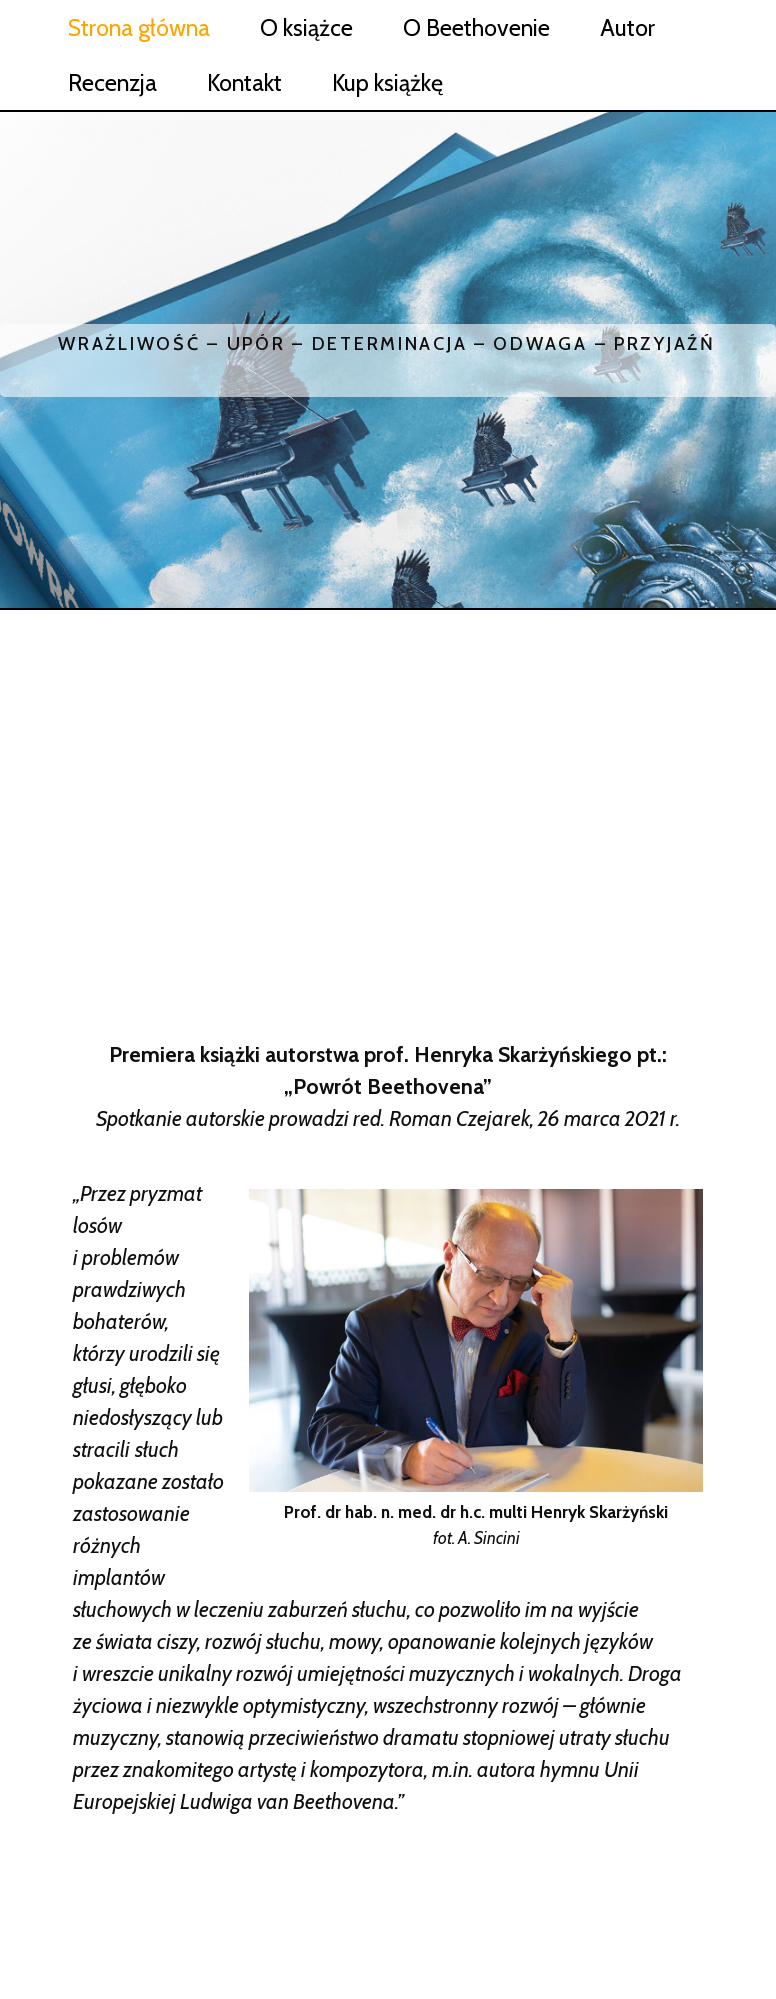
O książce (306, 27)
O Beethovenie (476, 27)
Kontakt (244, 82)
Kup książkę (387, 82)
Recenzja (112, 82)
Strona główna (139, 27)
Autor (627, 27)
